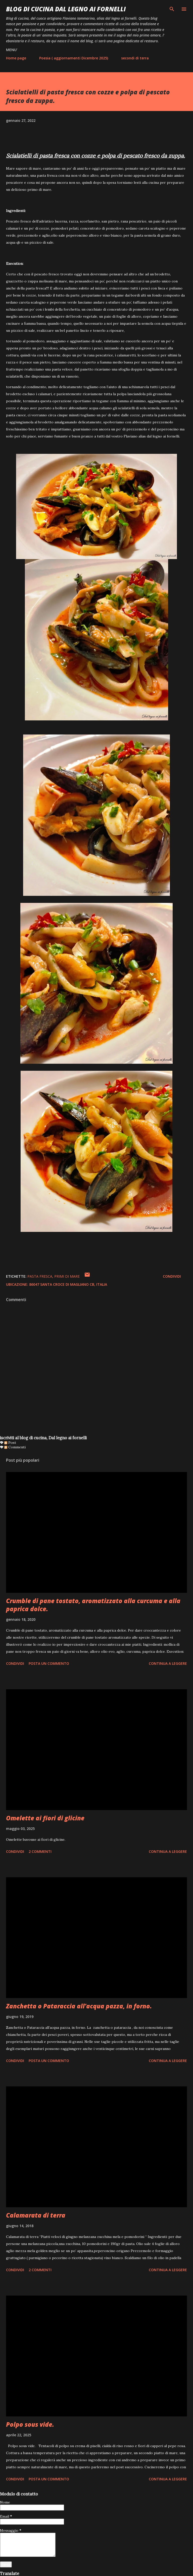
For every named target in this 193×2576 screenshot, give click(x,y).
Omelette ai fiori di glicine (45, 1818)
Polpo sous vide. (30, 2424)
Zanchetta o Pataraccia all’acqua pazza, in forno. (79, 2006)
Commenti (15, 1447)
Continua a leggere (168, 1663)
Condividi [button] (172, 1276)
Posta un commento (49, 1663)
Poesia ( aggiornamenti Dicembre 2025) (73, 58)
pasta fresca (39, 1276)
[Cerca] (172, 9)
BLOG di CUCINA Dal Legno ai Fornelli (66, 9)
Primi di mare (67, 1276)
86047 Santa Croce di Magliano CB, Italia (68, 1284)
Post (10, 1442)
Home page (16, 58)
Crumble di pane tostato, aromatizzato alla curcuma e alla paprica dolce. (93, 1605)
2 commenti (40, 1851)
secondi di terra (135, 58)
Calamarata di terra (35, 2215)
